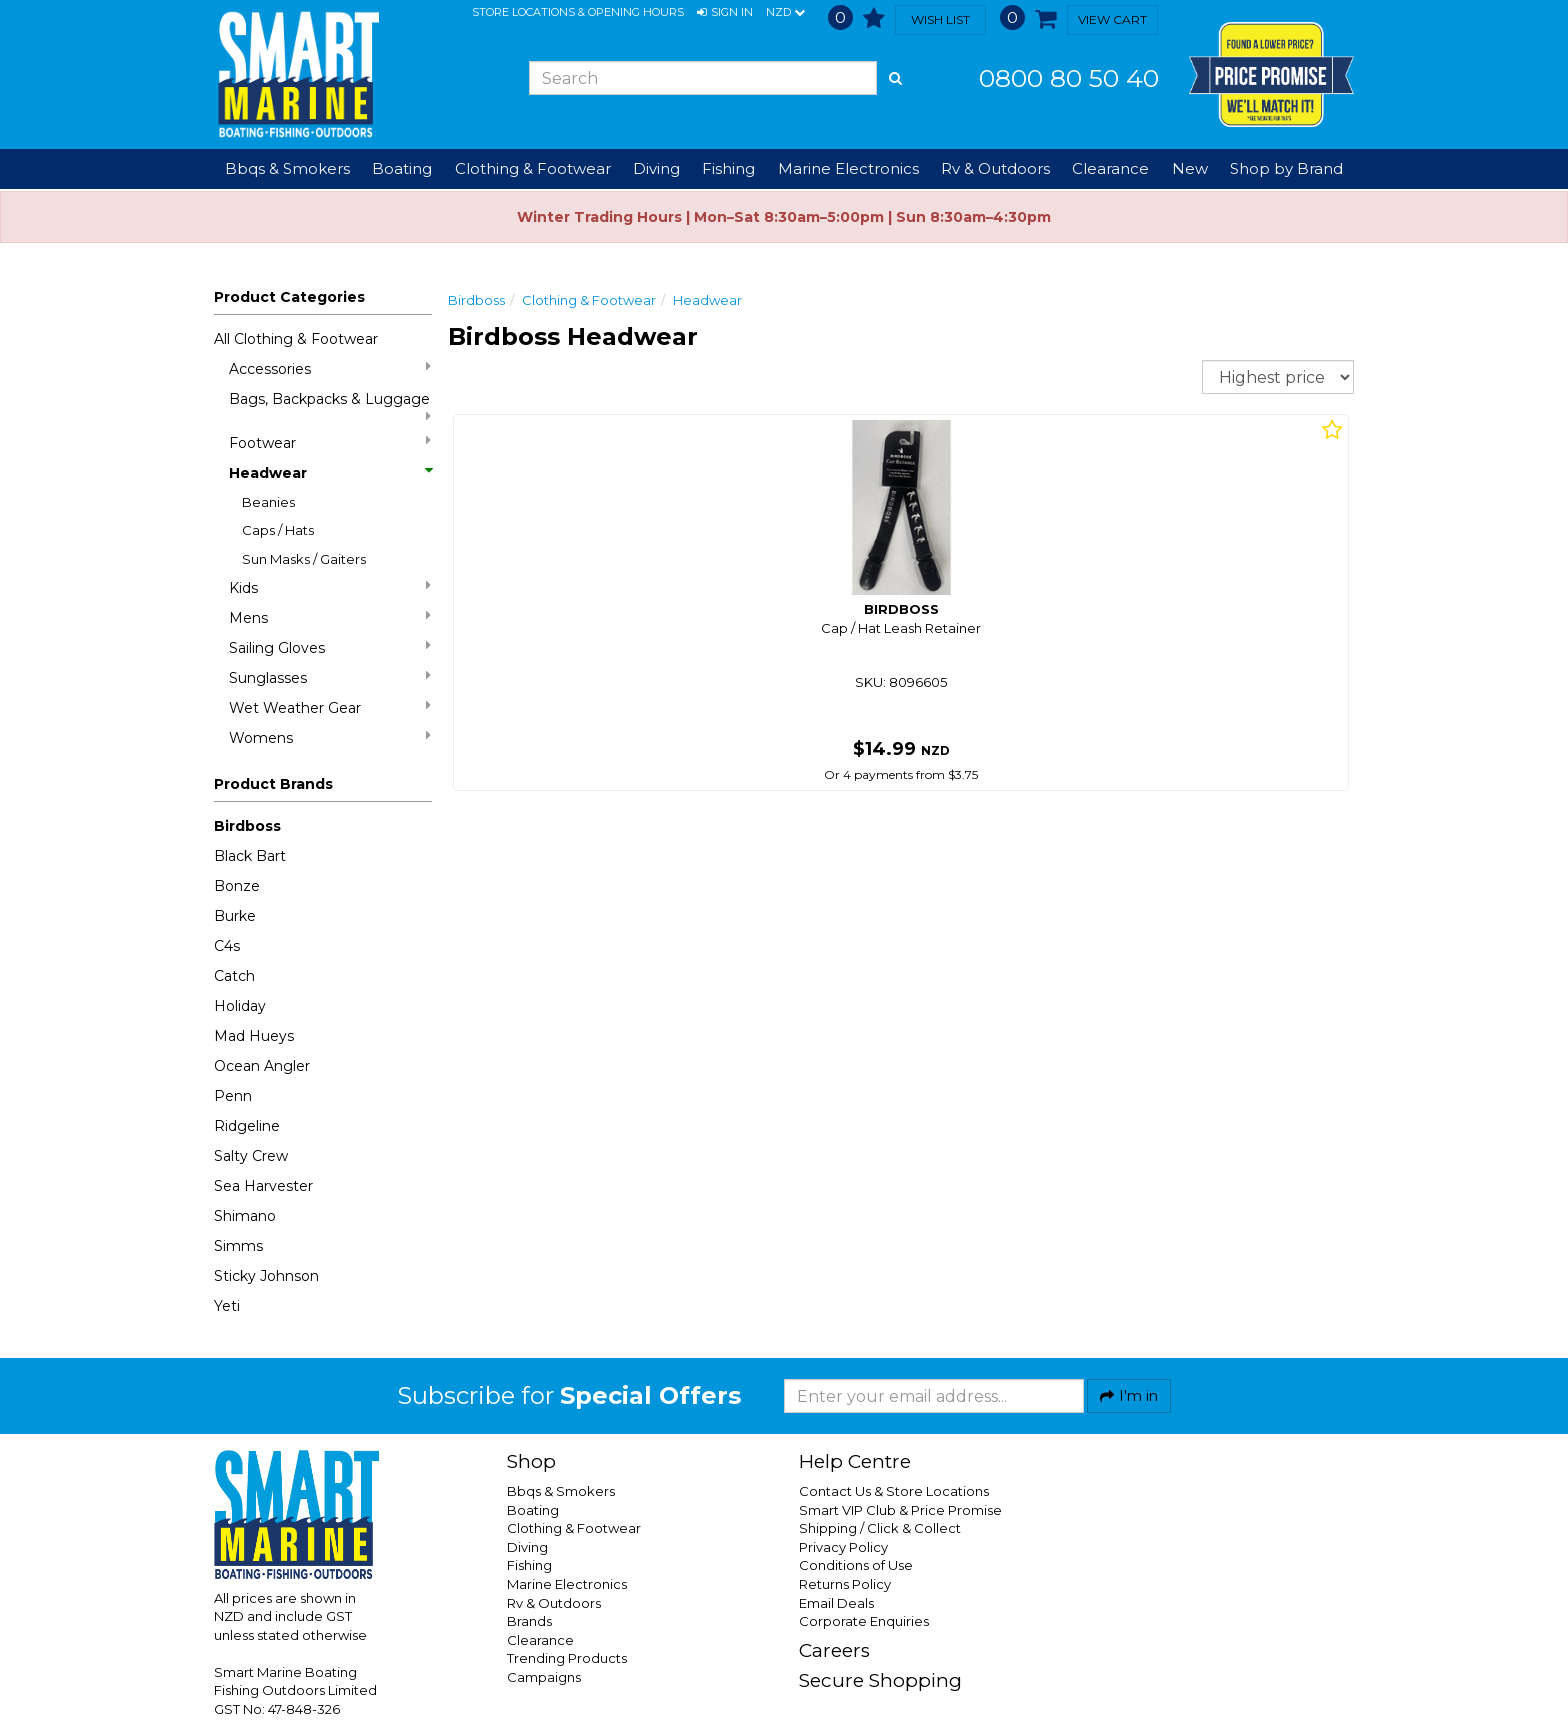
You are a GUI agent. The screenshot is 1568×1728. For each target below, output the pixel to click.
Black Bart (250, 856)
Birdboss (247, 826)
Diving (527, 1547)
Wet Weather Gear (330, 707)
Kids (330, 587)
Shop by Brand (1286, 168)
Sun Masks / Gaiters (304, 559)
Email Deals (836, 1603)
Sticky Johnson (266, 1276)
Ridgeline (247, 1126)
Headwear (330, 473)
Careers (834, 1650)
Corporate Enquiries (864, 1621)
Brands (529, 1621)
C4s (227, 946)
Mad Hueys (254, 1036)
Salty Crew (251, 1156)
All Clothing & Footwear (296, 339)
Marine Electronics (567, 1584)
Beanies (268, 502)
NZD (785, 13)
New (1190, 168)
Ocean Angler (262, 1066)
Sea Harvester (263, 1186)
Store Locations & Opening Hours (578, 12)
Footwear (330, 442)
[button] (725, 13)
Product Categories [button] (289, 297)
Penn (233, 1096)
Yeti (227, 1306)
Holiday (240, 1006)
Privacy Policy (843, 1547)
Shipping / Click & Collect (880, 1528)
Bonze (237, 886)
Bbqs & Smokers (287, 168)
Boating (533, 1510)
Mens (330, 617)
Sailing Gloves (330, 647)
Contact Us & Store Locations (894, 1491)
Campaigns (544, 1677)
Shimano (245, 1216)
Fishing (529, 1565)
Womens (330, 737)
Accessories (330, 368)
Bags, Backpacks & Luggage (330, 406)
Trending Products (567, 1658)
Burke (235, 916)
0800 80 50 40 (1069, 78)
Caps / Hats (278, 530)
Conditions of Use (856, 1565)
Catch (234, 976)
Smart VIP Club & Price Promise (900, 1510)
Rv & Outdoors (554, 1603)
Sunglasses (330, 677)
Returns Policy (845, 1584)
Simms (238, 1246)
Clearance (1110, 168)
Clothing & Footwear (589, 300)
